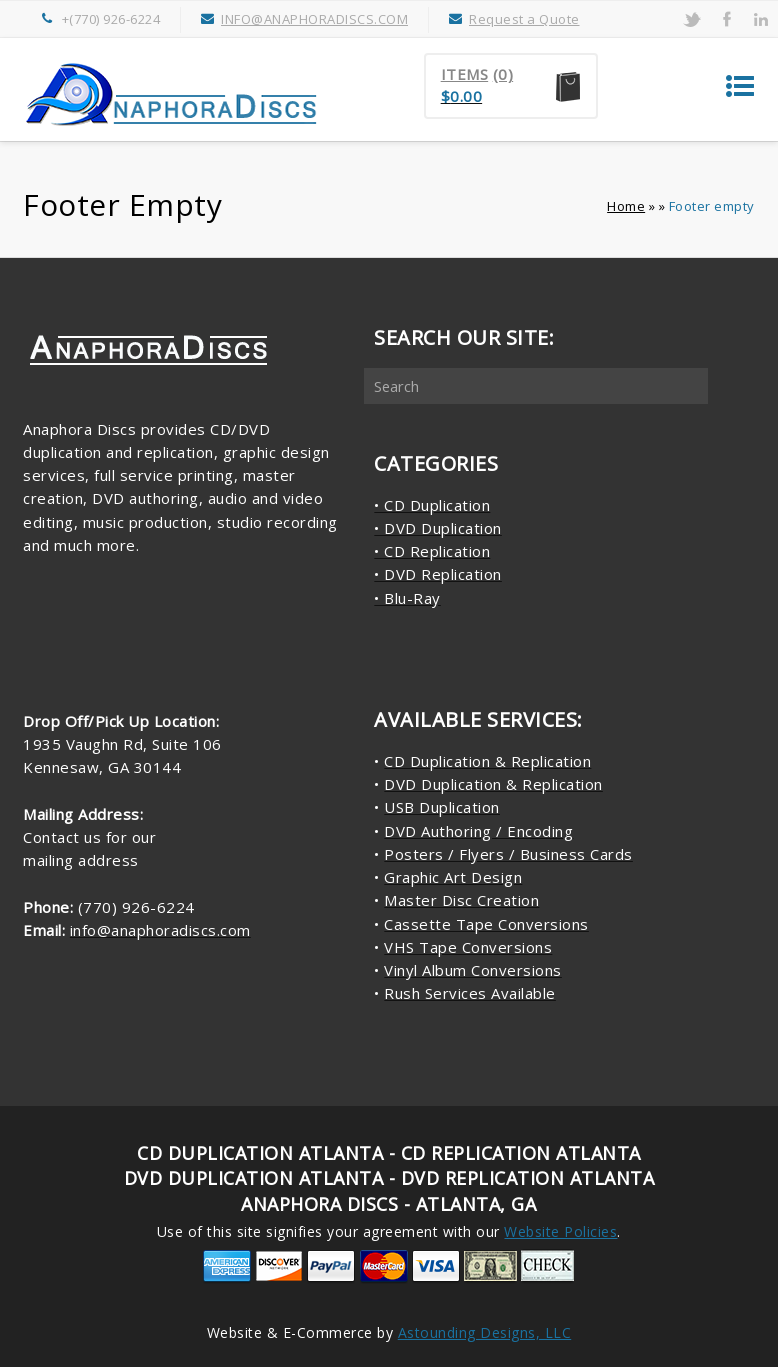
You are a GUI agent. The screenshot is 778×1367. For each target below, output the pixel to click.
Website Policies (560, 1231)
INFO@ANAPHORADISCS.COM (314, 19)
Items (465, 74)
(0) (503, 74)
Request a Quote (524, 19)
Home (626, 206)
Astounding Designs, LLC (485, 1332)
